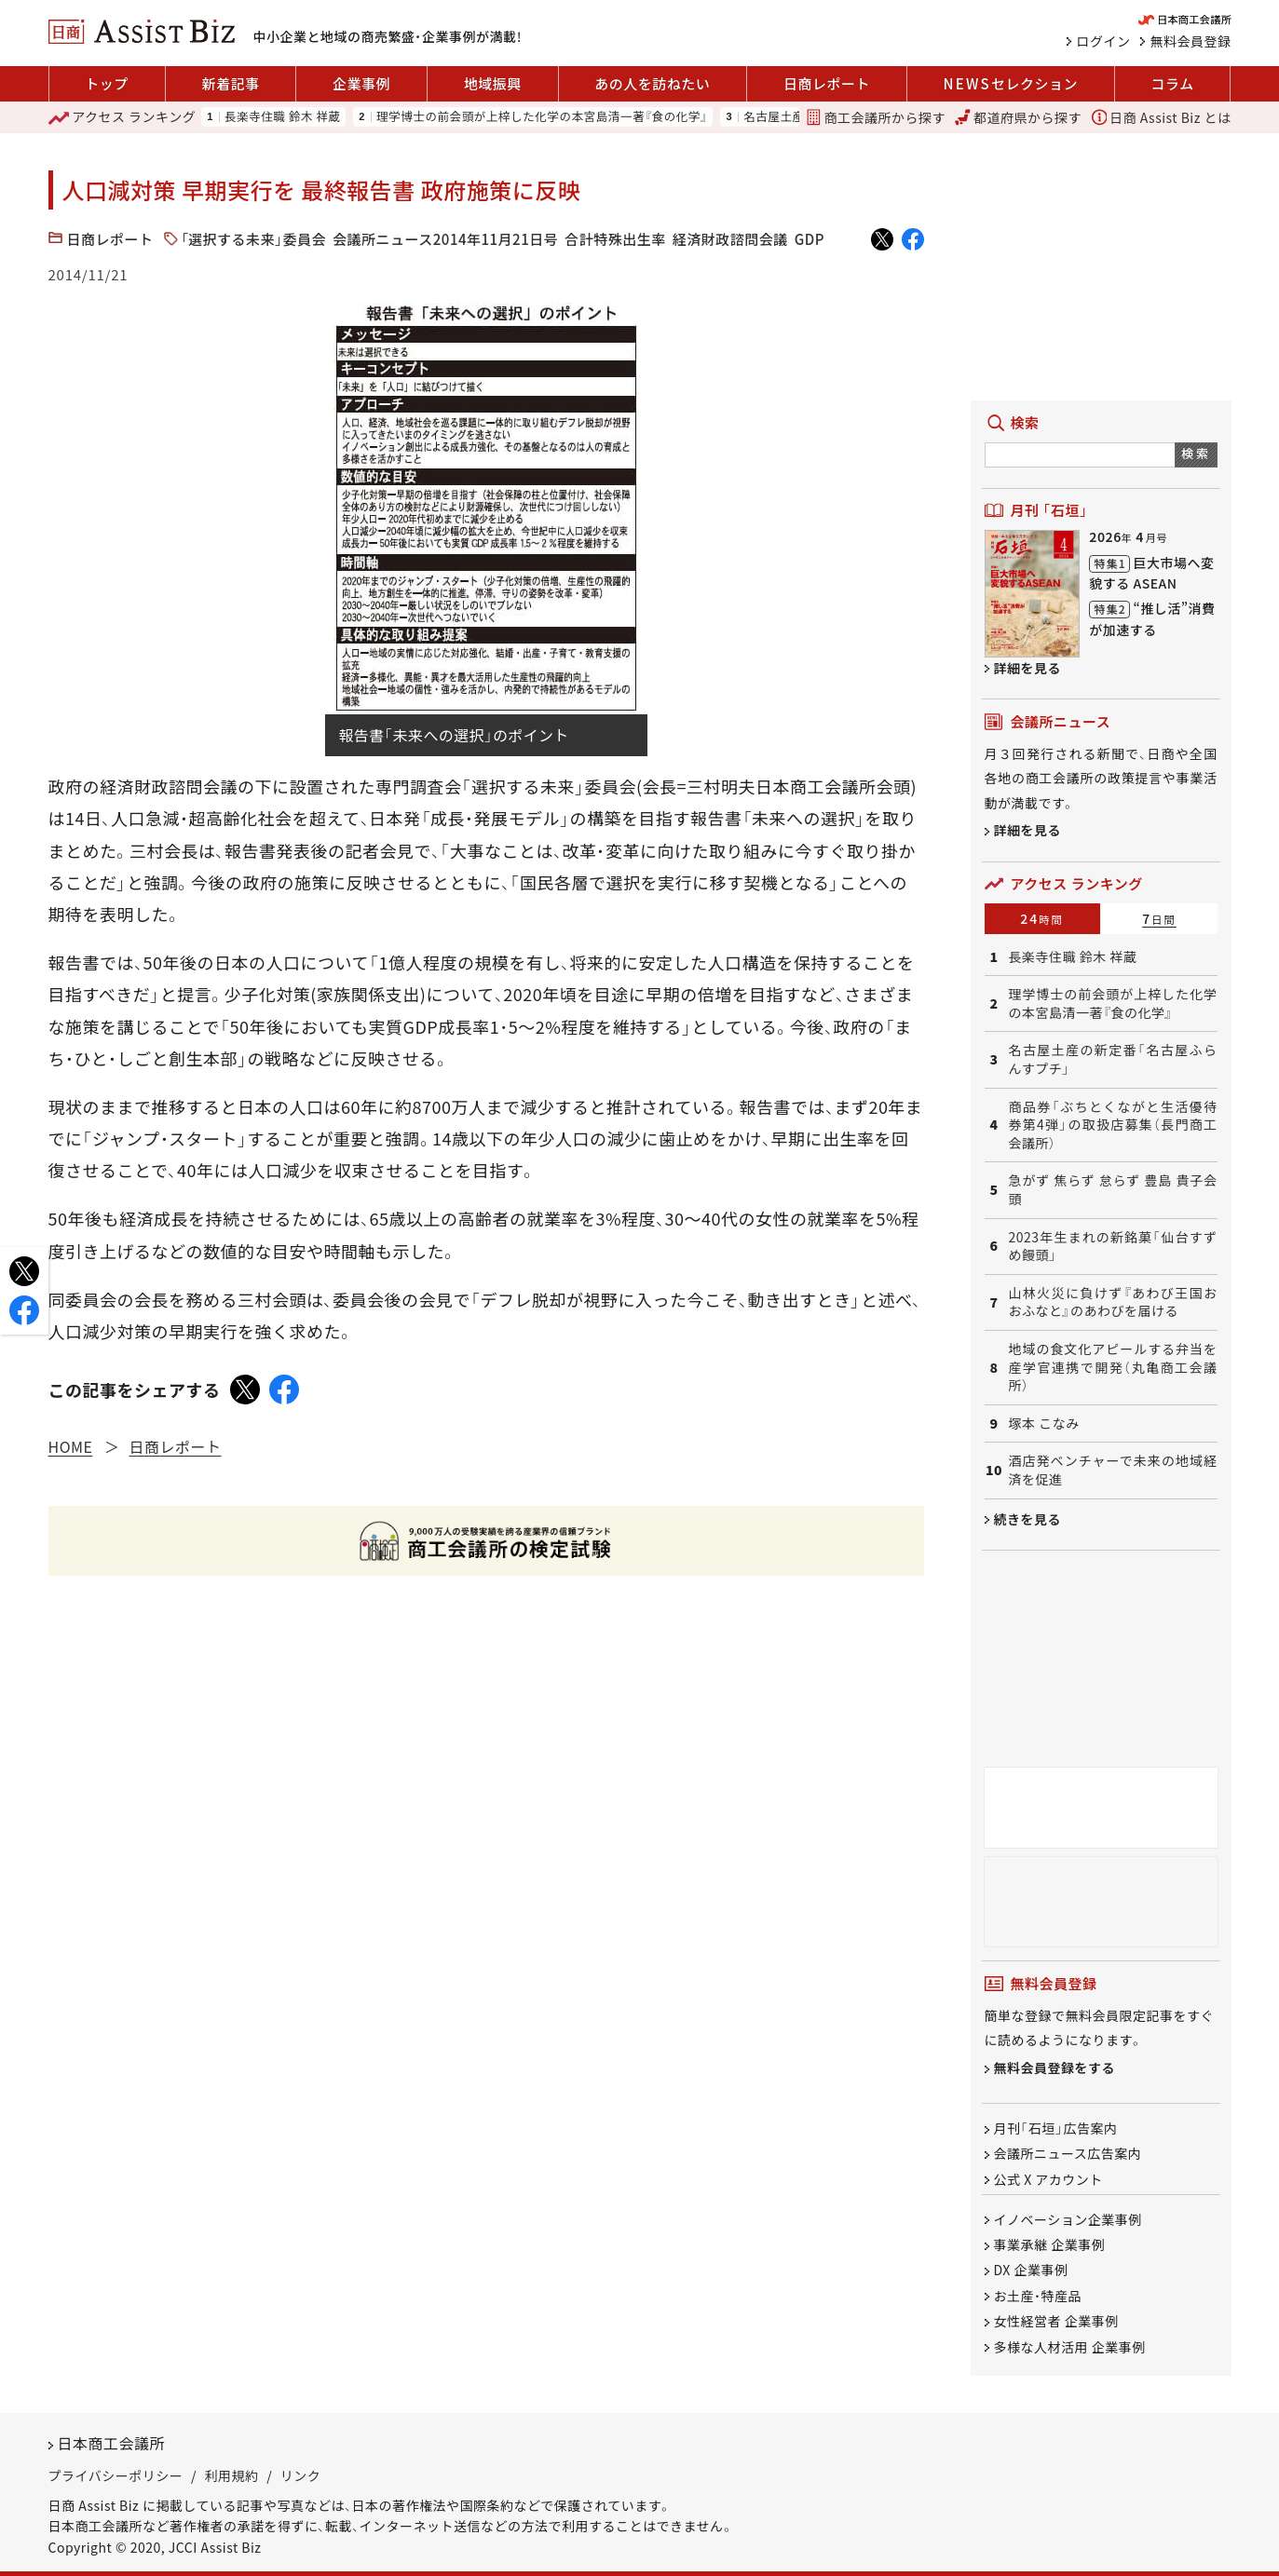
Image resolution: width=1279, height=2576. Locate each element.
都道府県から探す (1018, 117)
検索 (1195, 453)
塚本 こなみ (1044, 1423)
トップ (107, 83)
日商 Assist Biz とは (1161, 117)
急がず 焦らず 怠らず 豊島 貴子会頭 (1113, 1190)
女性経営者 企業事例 (1056, 2321)
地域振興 (493, 83)
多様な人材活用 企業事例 (1070, 2347)
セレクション (1011, 84)
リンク (300, 2475)
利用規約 (232, 2475)
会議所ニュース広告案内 (1068, 2154)
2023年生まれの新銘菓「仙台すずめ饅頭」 (1113, 1246)
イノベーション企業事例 (1068, 2219)
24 (1042, 918)
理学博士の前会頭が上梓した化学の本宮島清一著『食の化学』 (541, 117)
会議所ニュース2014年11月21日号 (445, 239)
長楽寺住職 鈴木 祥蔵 (283, 117)
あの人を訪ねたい (652, 83)
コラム (1172, 83)
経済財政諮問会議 (730, 239)
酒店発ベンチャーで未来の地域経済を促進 (1113, 1470)
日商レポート (826, 83)
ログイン (1104, 41)
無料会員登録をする (1055, 2067)
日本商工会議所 (112, 2443)
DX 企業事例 (1031, 2270)
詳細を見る (1028, 667)
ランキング (122, 117)
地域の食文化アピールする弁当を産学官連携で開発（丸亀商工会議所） (1113, 1367)
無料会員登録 (1190, 41)
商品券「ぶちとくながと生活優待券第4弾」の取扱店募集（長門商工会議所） (1113, 1125)
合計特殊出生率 (615, 239)
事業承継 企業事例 (1050, 2244)
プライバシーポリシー (116, 2475)
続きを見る (1028, 1519)
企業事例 (361, 83)
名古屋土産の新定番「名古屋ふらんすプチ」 (1113, 1059)
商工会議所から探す (876, 117)
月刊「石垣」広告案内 (1056, 2128)
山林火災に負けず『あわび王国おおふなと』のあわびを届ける (1113, 1302)
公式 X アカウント (1048, 2179)
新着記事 (230, 83)
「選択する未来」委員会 (254, 239)
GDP (809, 239)
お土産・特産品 (1038, 2295)
